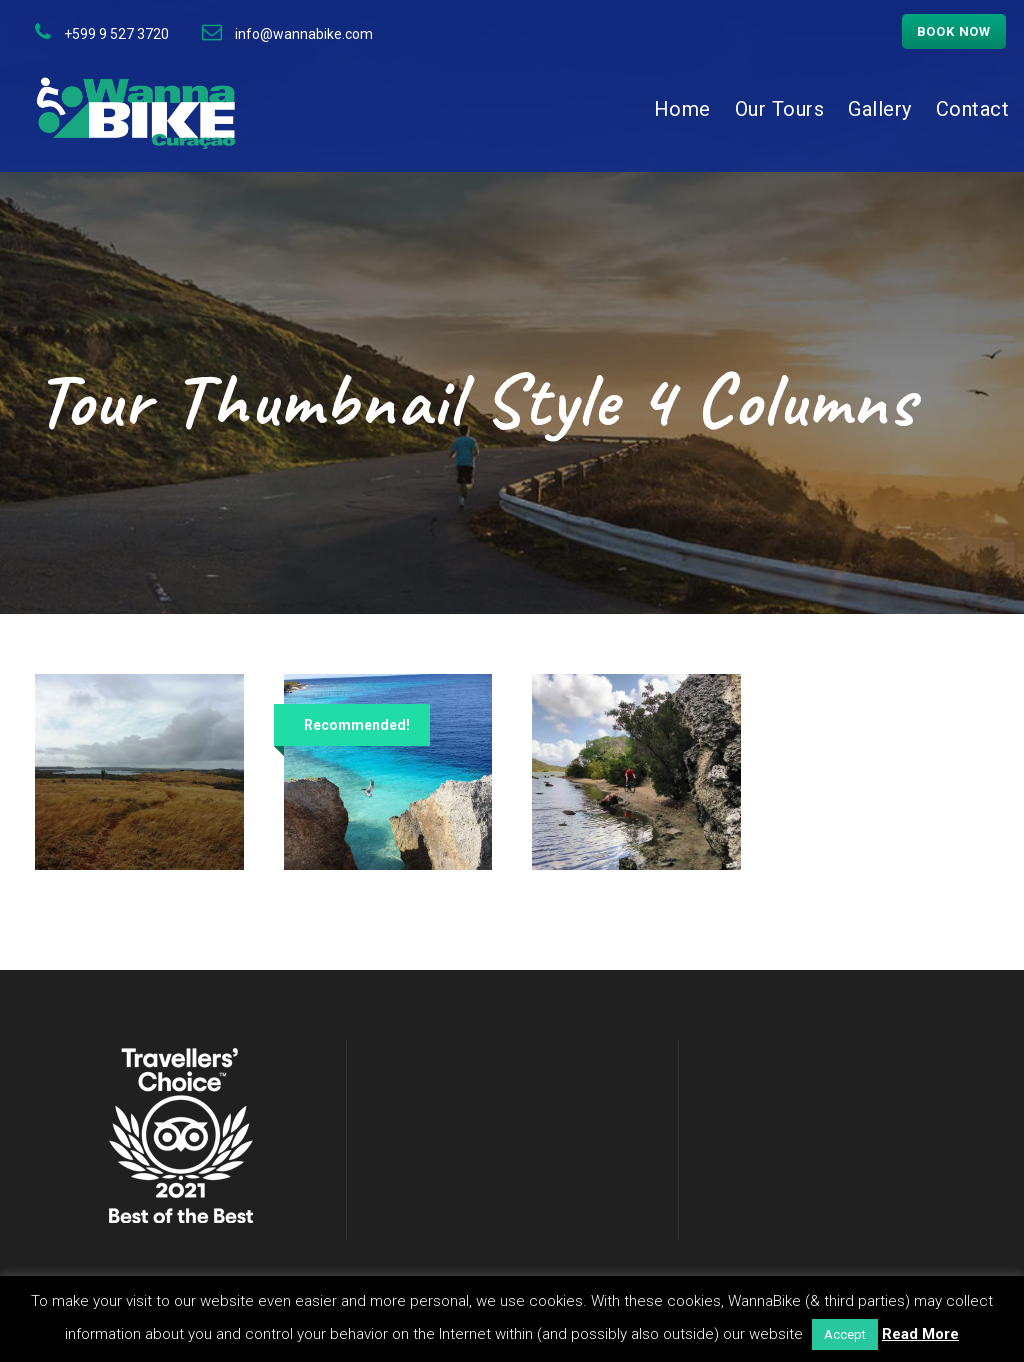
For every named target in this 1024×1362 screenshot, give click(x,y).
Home (682, 109)
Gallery (880, 109)
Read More (920, 1334)
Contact (973, 109)
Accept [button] (845, 1334)
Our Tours (780, 109)
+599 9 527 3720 (116, 34)
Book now (954, 31)
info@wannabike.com (304, 34)
